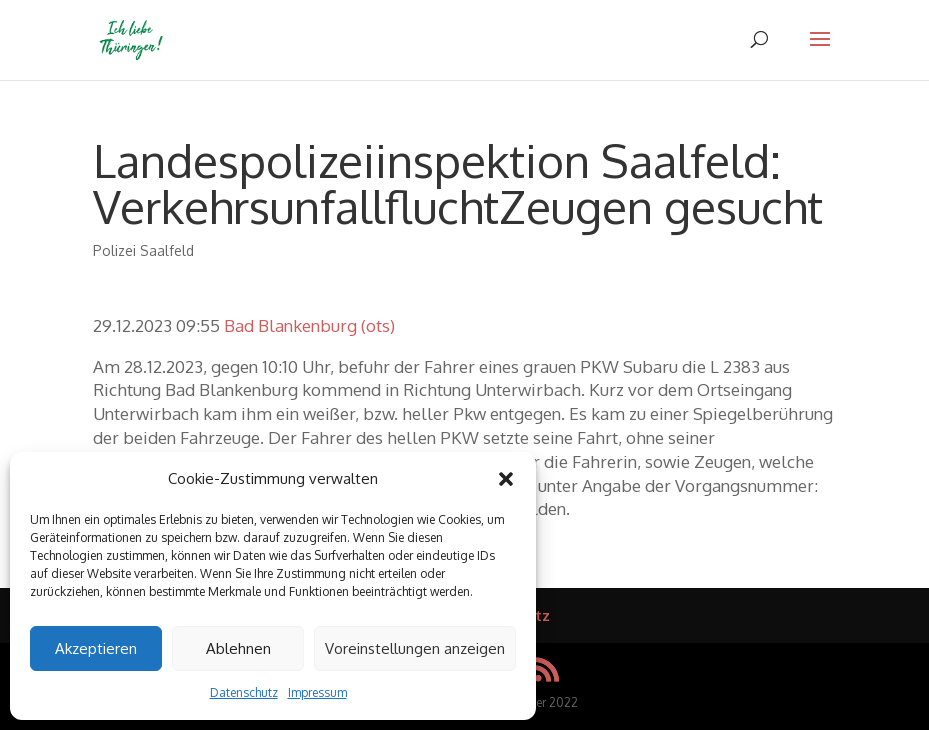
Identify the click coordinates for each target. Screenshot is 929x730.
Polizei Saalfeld (143, 250)
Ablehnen (238, 648)
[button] (506, 479)
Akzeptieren (96, 648)
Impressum (317, 692)
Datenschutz (244, 692)
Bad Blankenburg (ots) (309, 325)
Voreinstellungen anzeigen (415, 648)
